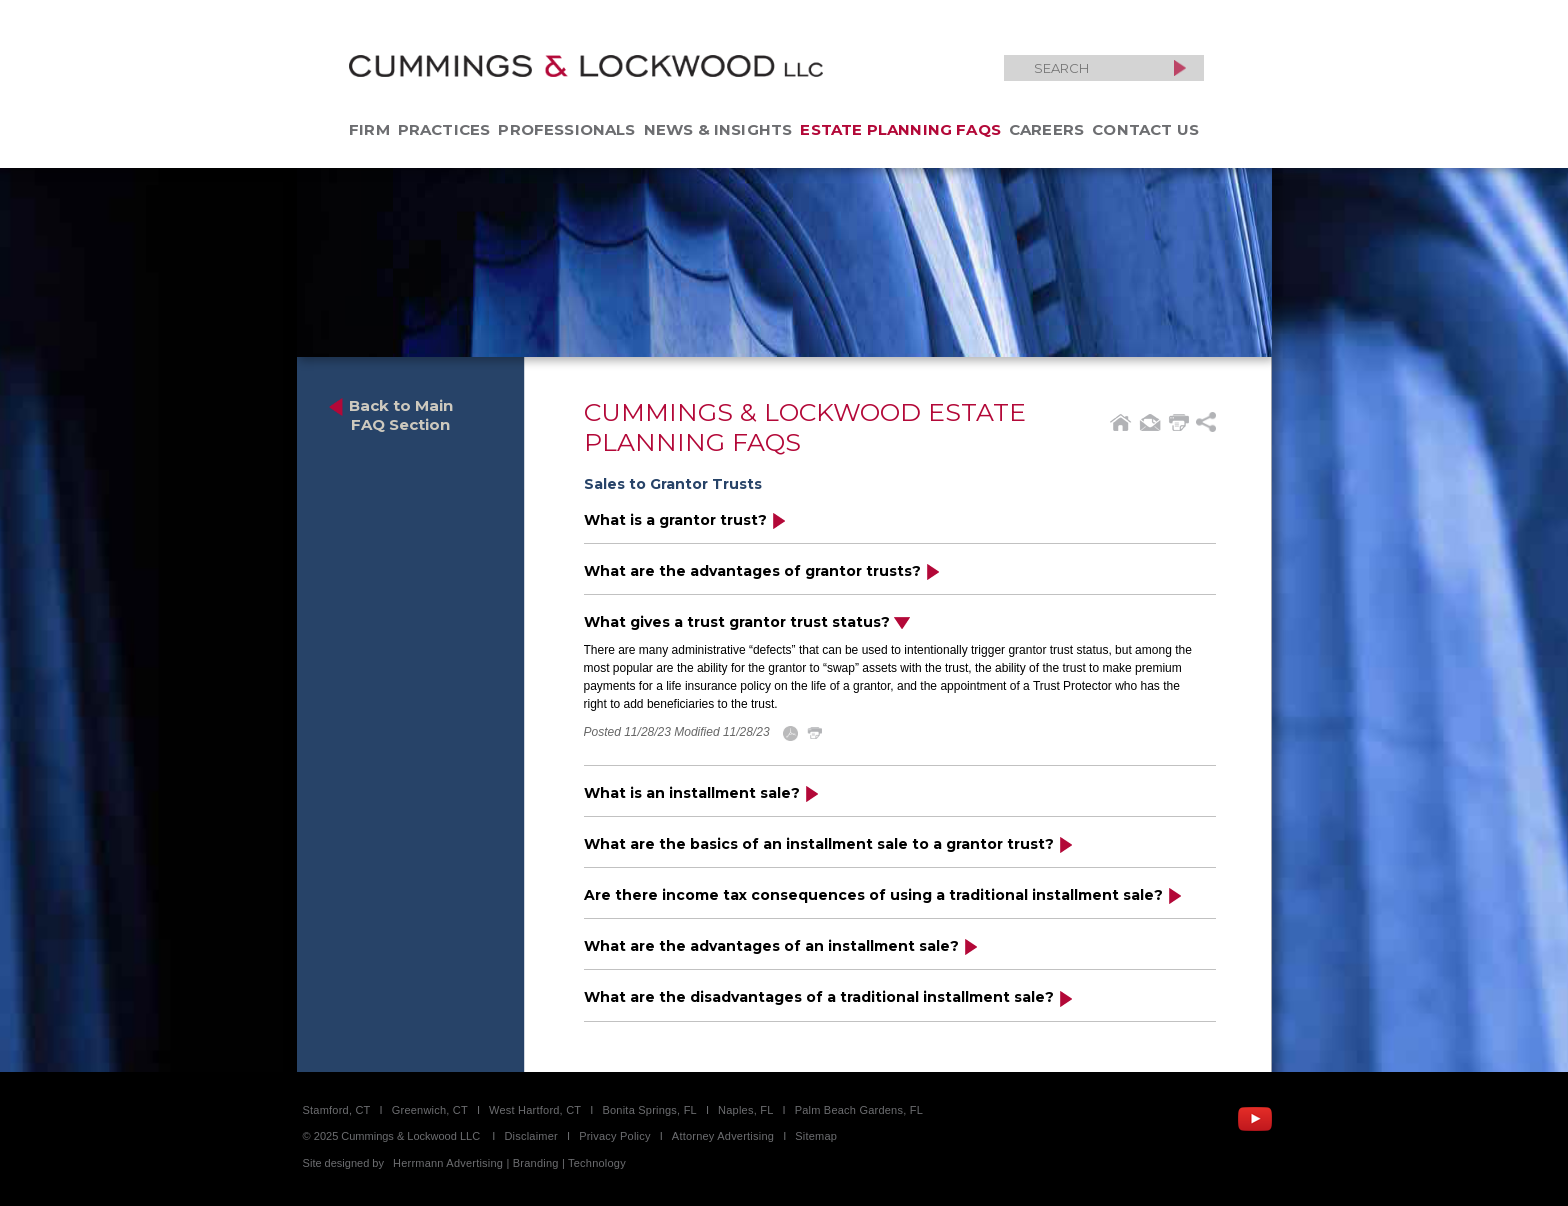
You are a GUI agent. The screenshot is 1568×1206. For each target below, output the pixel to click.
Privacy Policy (615, 1136)
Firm (369, 129)
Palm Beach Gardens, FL (859, 1110)
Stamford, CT (337, 1110)
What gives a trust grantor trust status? (747, 621)
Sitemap (816, 1136)
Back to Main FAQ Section (390, 415)
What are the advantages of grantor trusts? (762, 570)
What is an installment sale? (702, 792)
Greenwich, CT (430, 1110)
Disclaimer (531, 1136)
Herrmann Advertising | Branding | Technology (509, 1163)
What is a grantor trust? (685, 519)
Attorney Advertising (723, 1136)
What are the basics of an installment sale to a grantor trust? (829, 843)
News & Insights (718, 129)
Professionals (566, 129)
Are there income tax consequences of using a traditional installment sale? (883, 894)
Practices (444, 129)
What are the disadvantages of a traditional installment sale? (829, 996)
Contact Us (1145, 129)
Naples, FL (745, 1110)
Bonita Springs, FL (649, 1110)
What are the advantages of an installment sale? (781, 945)
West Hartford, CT (535, 1110)
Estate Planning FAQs (900, 129)
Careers (1046, 129)
